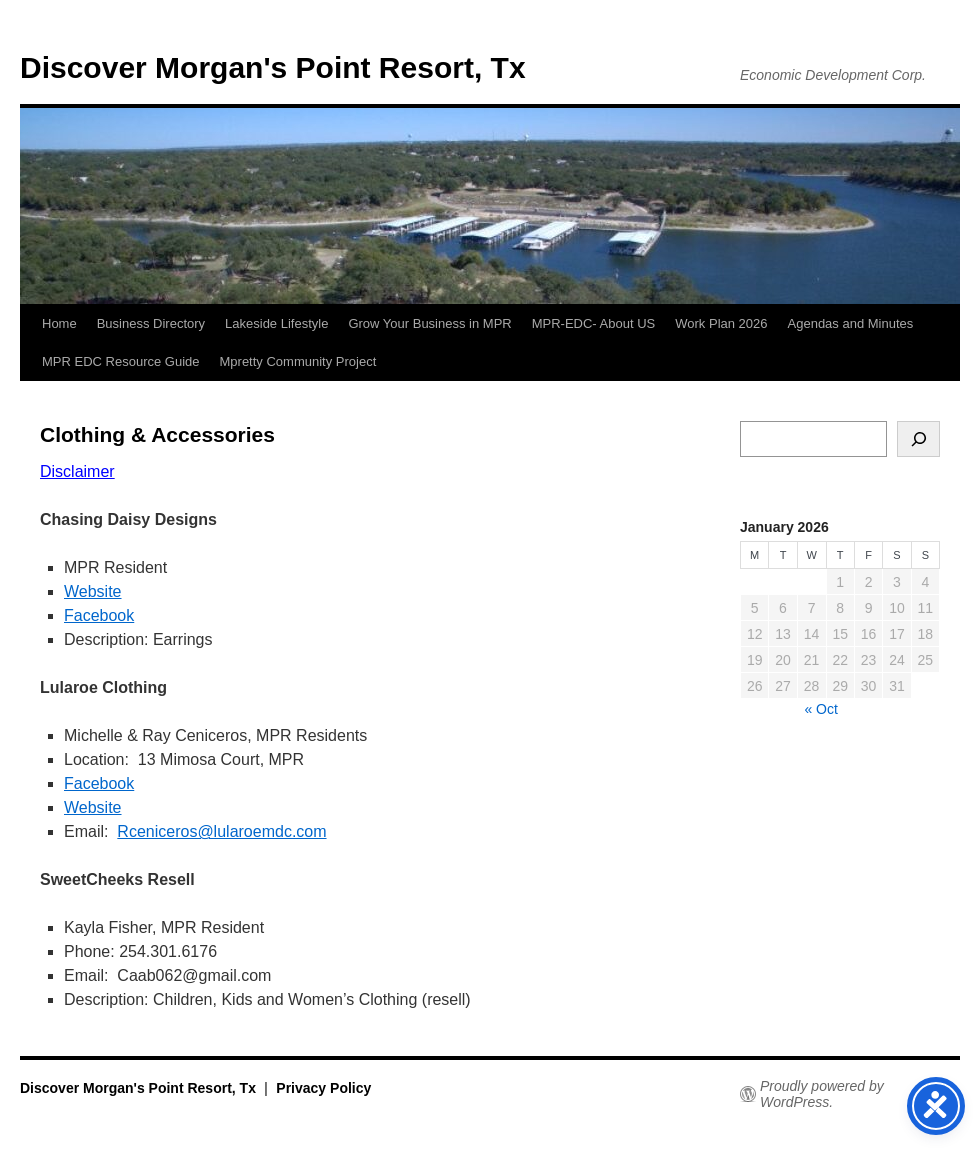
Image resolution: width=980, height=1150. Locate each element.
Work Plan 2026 (721, 323)
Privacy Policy (323, 1088)
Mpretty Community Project (298, 361)
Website (93, 591)
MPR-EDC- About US (594, 323)
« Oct (820, 709)
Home (59, 323)
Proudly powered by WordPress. (822, 1094)
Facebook (99, 615)
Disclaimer (77, 471)
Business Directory (151, 323)
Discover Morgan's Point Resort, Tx (273, 67)
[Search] (918, 439)
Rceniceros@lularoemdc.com (221, 831)
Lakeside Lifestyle (276, 323)
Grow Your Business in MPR (429, 323)
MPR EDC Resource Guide (121, 361)
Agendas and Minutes (851, 323)
